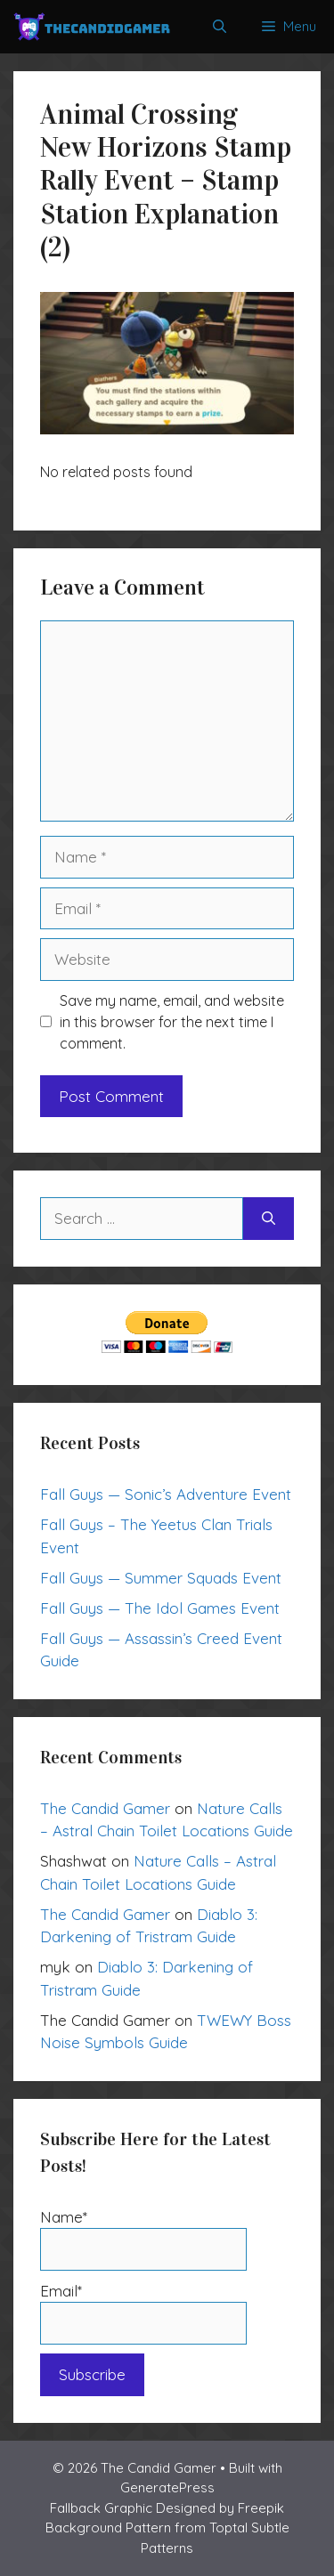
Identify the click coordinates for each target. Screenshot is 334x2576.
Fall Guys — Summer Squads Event (160, 1577)
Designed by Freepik (220, 2507)
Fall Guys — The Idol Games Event (160, 1608)
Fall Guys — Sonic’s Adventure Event (165, 1494)
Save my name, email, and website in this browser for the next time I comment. (172, 1022)
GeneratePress (167, 2487)
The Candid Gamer (105, 1808)
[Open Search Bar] (219, 26)
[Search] (268, 1218)
